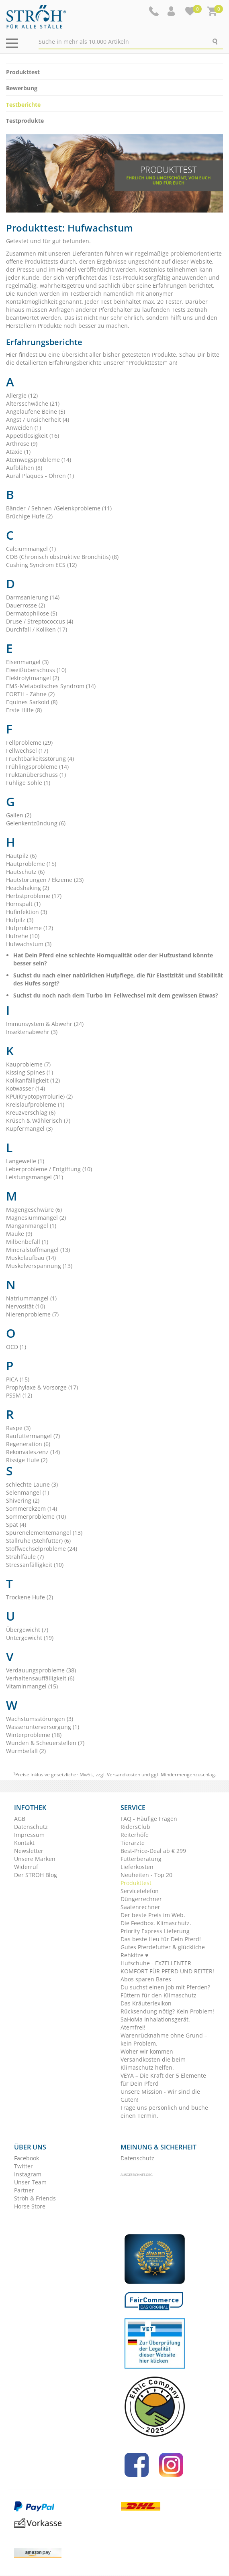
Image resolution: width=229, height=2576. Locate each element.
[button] (172, 11)
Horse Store (29, 2206)
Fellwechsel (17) (27, 750)
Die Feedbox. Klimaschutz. (156, 1923)
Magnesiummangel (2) (36, 1217)
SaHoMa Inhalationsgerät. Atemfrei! (155, 2023)
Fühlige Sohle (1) (28, 782)
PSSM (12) (19, 1395)
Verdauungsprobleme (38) (41, 1670)
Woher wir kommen (147, 2051)
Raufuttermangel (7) (33, 1436)
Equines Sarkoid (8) (31, 702)
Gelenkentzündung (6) (35, 823)
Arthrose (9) (21, 443)
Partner (24, 2190)
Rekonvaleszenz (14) (33, 1452)
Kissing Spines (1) (29, 1072)
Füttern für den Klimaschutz (158, 1995)
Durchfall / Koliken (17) (36, 629)
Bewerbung (21, 88)
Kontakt (24, 1843)
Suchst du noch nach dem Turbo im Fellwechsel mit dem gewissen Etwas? (115, 995)
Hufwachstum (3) (28, 944)
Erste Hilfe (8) (24, 710)
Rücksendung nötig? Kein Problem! (167, 2011)
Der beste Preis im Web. (153, 1915)
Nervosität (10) (25, 1306)
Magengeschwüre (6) (34, 1209)
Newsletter (28, 1851)
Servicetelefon (140, 1891)
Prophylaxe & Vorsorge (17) (42, 1387)
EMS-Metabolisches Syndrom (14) (51, 686)
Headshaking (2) (27, 888)
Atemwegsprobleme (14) (38, 459)
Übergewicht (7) (27, 1629)
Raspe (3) (18, 1428)
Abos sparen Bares (146, 1979)
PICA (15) (17, 1379)
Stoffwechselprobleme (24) (41, 1548)
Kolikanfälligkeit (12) (33, 1080)
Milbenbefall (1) (27, 1241)
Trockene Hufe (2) (29, 1597)
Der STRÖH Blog (35, 1875)
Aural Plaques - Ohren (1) (40, 475)
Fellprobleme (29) (29, 742)
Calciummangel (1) (31, 549)
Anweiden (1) (23, 427)
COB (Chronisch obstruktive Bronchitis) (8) (62, 557)
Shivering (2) (22, 1500)
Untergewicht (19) (29, 1637)
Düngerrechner (141, 1899)
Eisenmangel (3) (27, 662)
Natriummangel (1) (31, 1298)
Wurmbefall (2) (26, 1751)
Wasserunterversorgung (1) (42, 1727)
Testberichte (23, 104)
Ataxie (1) (18, 451)
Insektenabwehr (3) (31, 1032)
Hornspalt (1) (23, 904)
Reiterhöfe (135, 1835)
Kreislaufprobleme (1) (35, 1104)
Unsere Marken (34, 1859)
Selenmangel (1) (27, 1492)
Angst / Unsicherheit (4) (37, 419)
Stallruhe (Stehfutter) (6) (38, 1540)
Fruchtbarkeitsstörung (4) (40, 758)
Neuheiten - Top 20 (146, 1875)
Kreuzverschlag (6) (30, 1112)
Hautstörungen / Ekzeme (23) (45, 880)
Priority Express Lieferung (155, 1931)
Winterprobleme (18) (33, 1735)
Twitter (23, 2166)
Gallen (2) (18, 815)
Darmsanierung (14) (32, 597)
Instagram (27, 2174)
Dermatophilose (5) (31, 613)
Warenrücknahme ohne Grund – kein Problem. (164, 2039)
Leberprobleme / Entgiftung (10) (49, 1169)
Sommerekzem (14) (31, 1508)
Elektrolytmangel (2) (32, 678)
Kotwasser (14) (25, 1088)
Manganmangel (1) (31, 1225)
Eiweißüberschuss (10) (36, 670)
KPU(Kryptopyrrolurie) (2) (39, 1096)
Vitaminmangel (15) (32, 1686)
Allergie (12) (22, 395)
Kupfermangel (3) (29, 1128)
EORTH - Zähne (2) (30, 694)
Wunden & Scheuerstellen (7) (45, 1743)
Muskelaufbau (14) (31, 1258)
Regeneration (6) (28, 1444)
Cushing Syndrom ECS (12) (41, 565)
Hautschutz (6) (25, 872)
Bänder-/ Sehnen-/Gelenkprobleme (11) (59, 508)
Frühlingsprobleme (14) (37, 766)
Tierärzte (133, 1843)
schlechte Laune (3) (32, 1484)
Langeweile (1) (25, 1161)
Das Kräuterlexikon (146, 2003)
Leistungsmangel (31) (34, 1177)
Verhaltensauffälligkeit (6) (40, 1678)
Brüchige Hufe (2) (29, 516)
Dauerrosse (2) (25, 605)
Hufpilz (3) (19, 920)
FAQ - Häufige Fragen (149, 1818)
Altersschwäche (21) (32, 403)
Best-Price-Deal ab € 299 (153, 1851)
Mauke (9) (19, 1233)
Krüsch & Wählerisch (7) (38, 1120)
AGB (19, 1818)
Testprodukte (25, 120)
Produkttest (23, 72)
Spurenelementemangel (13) (44, 1532)
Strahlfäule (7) (25, 1556)
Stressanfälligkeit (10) (34, 1564)
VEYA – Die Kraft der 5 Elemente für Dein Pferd (163, 2079)
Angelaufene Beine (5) (35, 411)
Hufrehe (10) (22, 936)
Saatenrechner (140, 1907)
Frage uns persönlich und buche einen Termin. (164, 2111)
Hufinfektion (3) (26, 912)
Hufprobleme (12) (29, 928)
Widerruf (26, 1867)
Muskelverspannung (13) (39, 1266)
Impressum (29, 1835)
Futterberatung (141, 1859)
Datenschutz (31, 1826)
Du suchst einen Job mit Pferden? (165, 1987)
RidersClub (135, 1826)
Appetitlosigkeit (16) (32, 435)
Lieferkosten (137, 1867)
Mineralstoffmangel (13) (38, 1249)
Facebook (26, 2158)
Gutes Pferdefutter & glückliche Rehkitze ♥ (163, 1951)
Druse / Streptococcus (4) (39, 621)
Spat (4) (16, 1524)
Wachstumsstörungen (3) (39, 1719)
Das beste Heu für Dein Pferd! (161, 1939)
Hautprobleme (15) (31, 863)
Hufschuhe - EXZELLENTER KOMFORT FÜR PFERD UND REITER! (167, 1967)
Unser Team (30, 2182)
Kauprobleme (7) (28, 1064)
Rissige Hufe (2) (26, 1460)
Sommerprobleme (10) (36, 1516)
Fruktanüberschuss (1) (36, 774)
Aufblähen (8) (24, 467)
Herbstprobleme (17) (33, 896)
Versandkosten (123, 1774)
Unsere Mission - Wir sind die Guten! (160, 2095)
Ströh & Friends (35, 2198)
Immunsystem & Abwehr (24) (45, 1024)
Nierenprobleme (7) (32, 1314)
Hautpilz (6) (21, 855)
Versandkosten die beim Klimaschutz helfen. (153, 2063)
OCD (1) (16, 1347)
